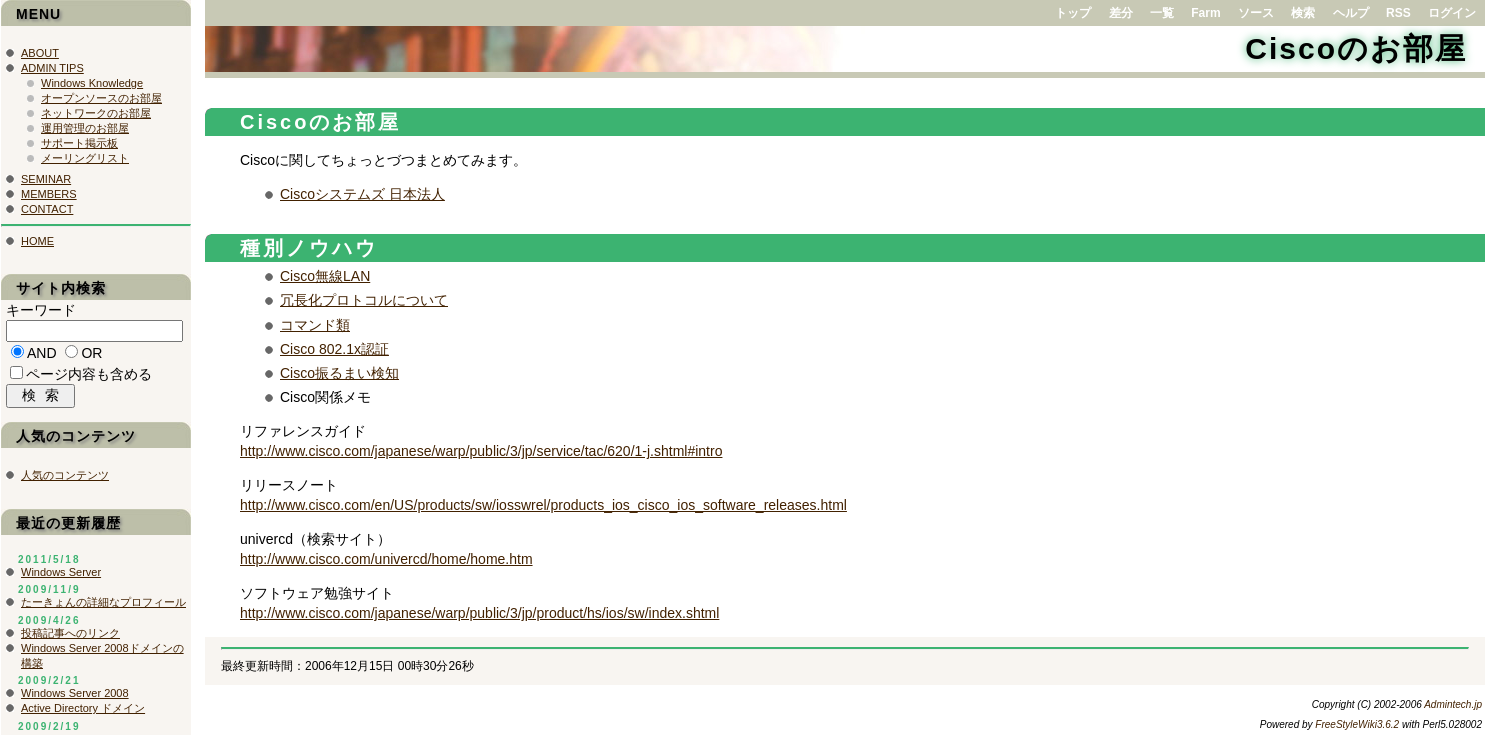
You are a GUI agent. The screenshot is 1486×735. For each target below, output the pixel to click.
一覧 (1162, 13)
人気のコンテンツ (65, 480)
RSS (1398, 13)
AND (42, 356)
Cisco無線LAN (325, 276)
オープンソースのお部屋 (101, 98)
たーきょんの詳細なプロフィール (103, 607)
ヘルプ (1351, 13)
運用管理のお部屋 (85, 128)
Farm (1205, 13)
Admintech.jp (1453, 704)
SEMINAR (46, 179)
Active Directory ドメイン (83, 713)
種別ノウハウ (309, 248)
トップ (1073, 13)
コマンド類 (315, 325)
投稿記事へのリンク (70, 638)
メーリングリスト (85, 158)
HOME (37, 241)
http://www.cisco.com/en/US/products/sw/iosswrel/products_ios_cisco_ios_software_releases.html (543, 505)
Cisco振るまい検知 (339, 373)
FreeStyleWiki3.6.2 (1357, 724)
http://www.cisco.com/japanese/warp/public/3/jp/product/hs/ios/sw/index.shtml (479, 613)
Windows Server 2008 (75, 698)
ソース (1256, 13)
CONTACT (47, 209)
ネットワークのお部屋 (96, 113)
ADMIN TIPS (52, 68)
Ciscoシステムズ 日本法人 (362, 194)
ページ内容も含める (89, 377)
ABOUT (40, 53)
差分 (1121, 13)
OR (91, 356)
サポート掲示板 (79, 143)
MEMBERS (49, 194)
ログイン (1452, 13)
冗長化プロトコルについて (364, 300)
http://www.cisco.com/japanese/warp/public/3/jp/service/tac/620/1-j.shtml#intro (481, 451)
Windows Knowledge (92, 83)
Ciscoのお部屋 (1356, 48)
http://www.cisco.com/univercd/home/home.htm (386, 559)
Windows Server (61, 577)
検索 (1303, 13)
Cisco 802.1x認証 (334, 349)
